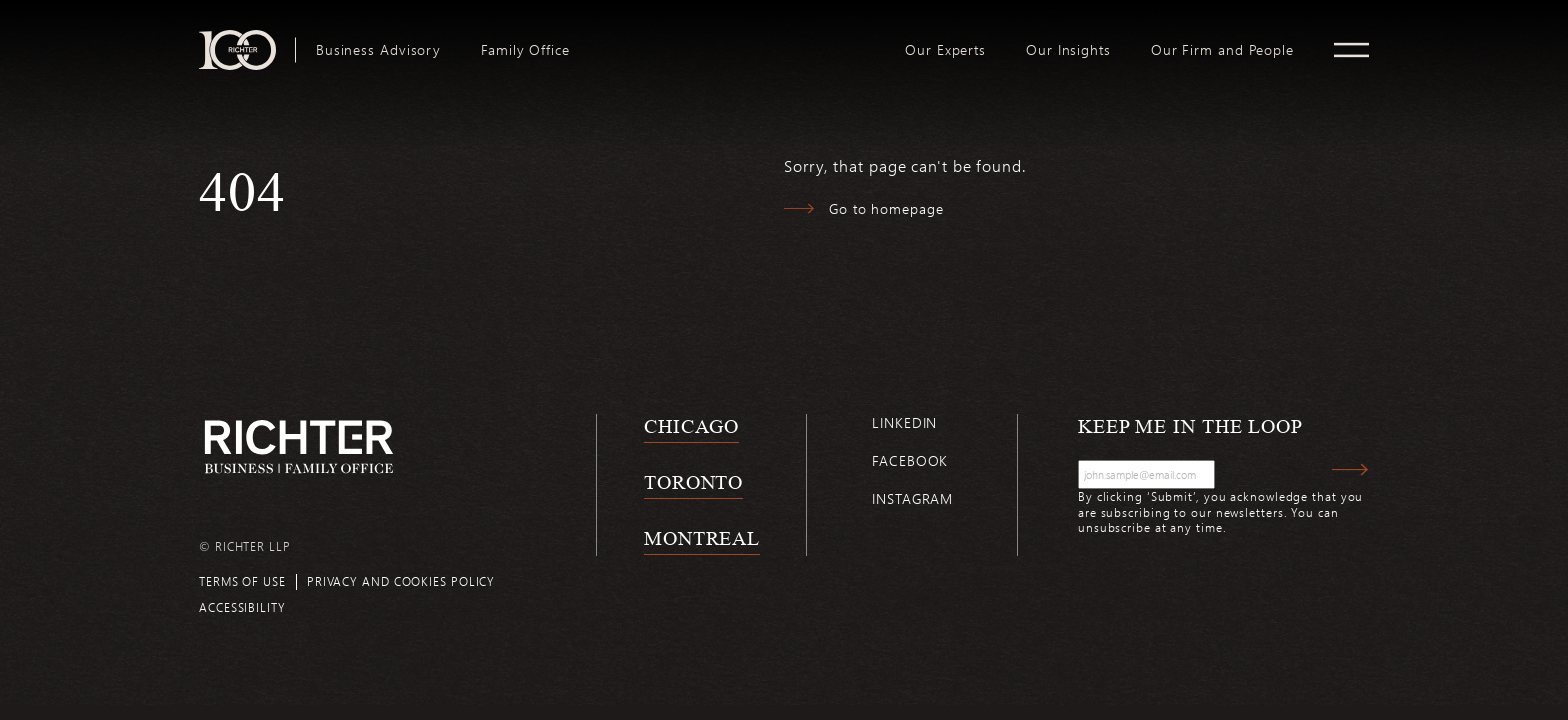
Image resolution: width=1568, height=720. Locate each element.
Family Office (525, 50)
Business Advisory (378, 50)
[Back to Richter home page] (299, 446)
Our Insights (1068, 50)
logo (737, 38)
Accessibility (242, 607)
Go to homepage (886, 208)
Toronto (693, 482)
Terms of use (242, 581)
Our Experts (945, 50)
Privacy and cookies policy (401, 581)
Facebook (910, 460)
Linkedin (904, 422)
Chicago (691, 426)
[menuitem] (378, 50)
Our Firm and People (1222, 50)
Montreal (702, 538)
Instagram (912, 498)
